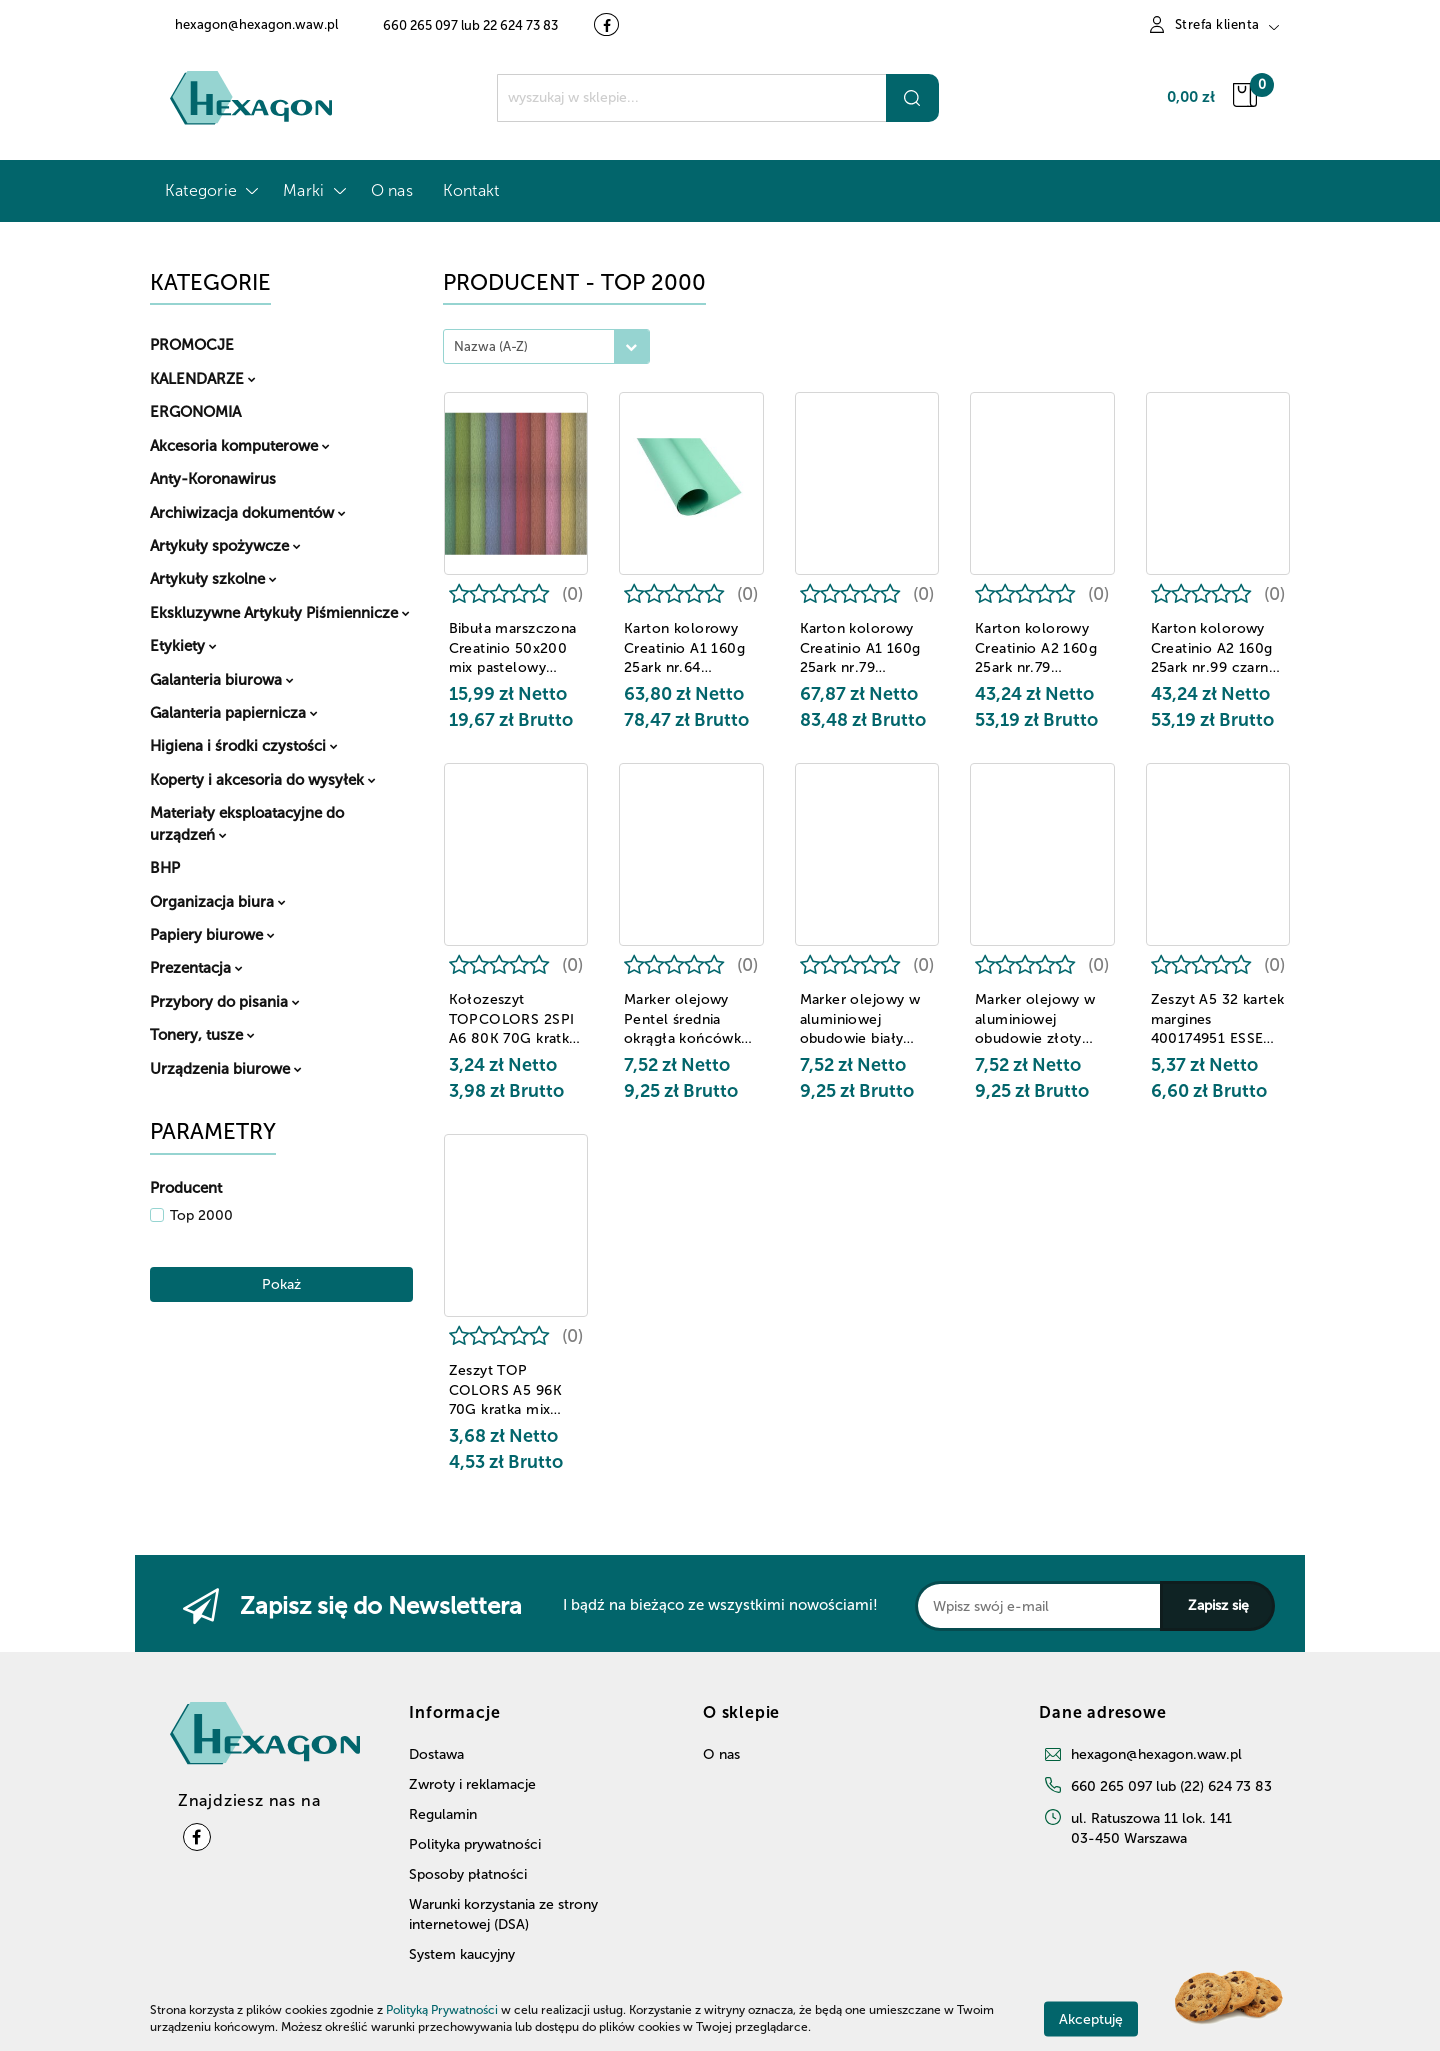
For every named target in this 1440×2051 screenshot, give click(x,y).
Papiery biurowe (212, 935)
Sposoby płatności (468, 1874)
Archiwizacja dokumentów (248, 513)
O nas (392, 190)
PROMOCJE (192, 345)
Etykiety (183, 646)
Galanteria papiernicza (234, 713)
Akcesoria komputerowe (240, 446)
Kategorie (209, 190)
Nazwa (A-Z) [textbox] (491, 346)
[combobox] (546, 346)
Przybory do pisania (225, 1002)
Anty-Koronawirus (213, 479)
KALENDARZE (203, 379)
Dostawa (436, 1754)
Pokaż (281, 1284)
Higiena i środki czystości (244, 746)
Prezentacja (196, 968)
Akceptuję (1091, 2018)
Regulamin (443, 1814)
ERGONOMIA (195, 412)
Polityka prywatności (475, 1844)
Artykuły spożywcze (225, 546)
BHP (165, 868)
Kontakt (471, 190)
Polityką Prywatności (442, 2010)
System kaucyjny (462, 1954)
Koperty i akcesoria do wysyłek (263, 780)
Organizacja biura (218, 902)
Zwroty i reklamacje (472, 1784)
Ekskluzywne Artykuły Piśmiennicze (280, 613)
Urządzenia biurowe (226, 1069)
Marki (311, 190)
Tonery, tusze (202, 1035)
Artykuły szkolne (213, 579)
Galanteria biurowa (222, 680)
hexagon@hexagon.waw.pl (1156, 1754)
